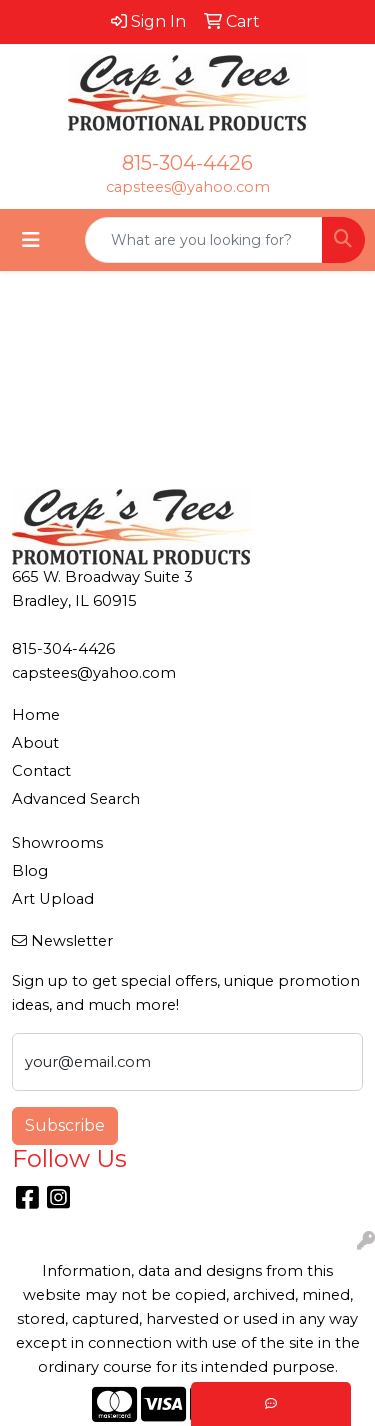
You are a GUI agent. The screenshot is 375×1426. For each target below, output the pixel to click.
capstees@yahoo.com (188, 187)
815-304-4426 (187, 163)
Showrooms (57, 843)
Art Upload (53, 899)
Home (36, 715)
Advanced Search (76, 799)
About (35, 743)
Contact (41, 771)
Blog (30, 871)
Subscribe (65, 1125)
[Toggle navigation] (31, 240)
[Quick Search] (204, 240)
